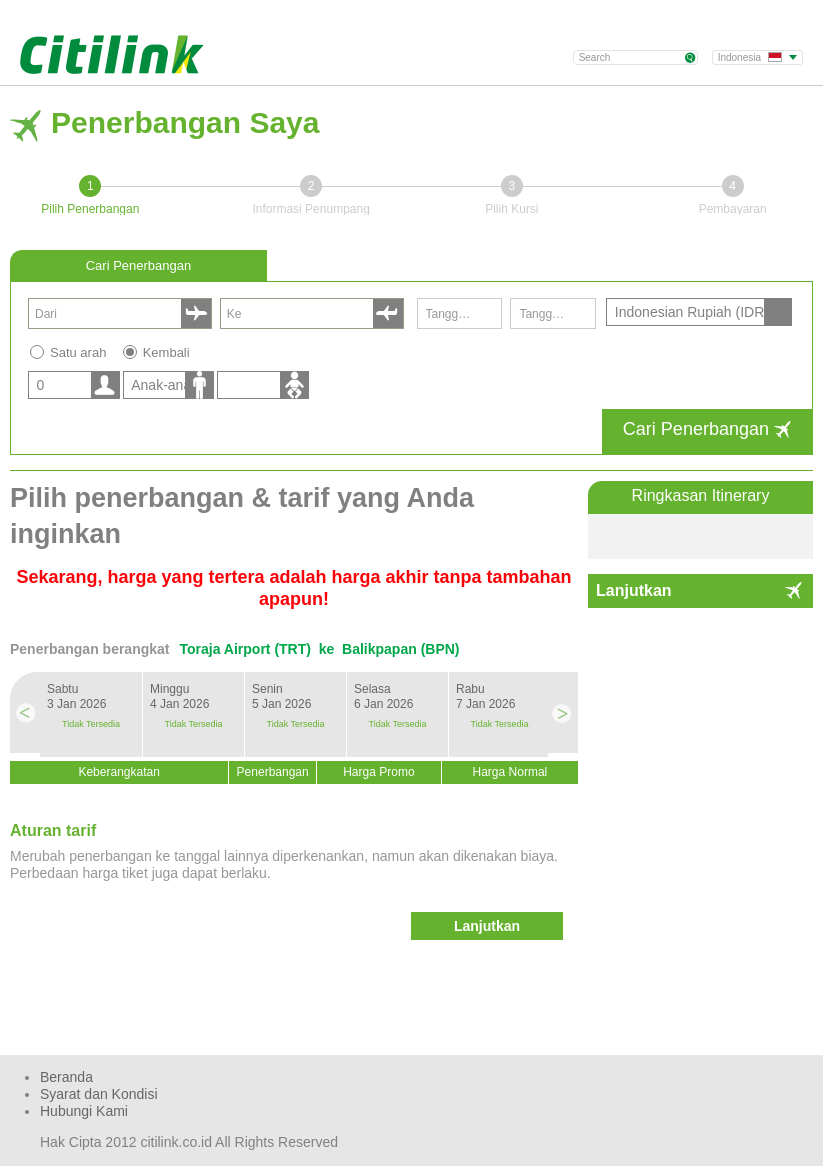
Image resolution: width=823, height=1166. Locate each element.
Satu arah (78, 352)
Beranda (66, 1077)
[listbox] (71, 385)
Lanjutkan (634, 590)
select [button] (196, 314)
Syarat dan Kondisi (99, 1094)
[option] (91, 714)
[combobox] (107, 313)
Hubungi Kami (84, 1111)
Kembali (166, 352)
